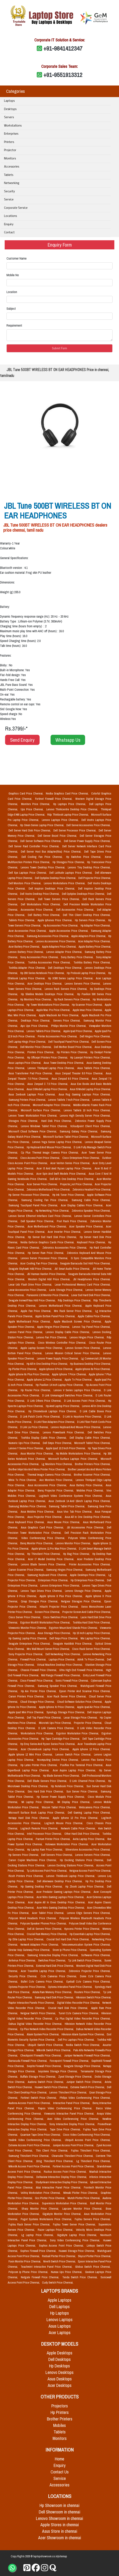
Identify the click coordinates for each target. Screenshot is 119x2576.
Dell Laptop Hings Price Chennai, (28, 1041)
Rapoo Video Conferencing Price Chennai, (66, 2108)
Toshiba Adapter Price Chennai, (28, 968)
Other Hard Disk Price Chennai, (82, 1834)
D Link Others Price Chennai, (44, 1401)
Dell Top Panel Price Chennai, (44, 1717)
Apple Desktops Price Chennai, (88, 1575)
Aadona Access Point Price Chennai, (30, 2103)
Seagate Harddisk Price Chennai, (73, 1643)
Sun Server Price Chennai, (82, 1791)
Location (11, 292)
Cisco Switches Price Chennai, (61, 1617)
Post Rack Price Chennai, (73, 1221)
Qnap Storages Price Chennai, (40, 1601)
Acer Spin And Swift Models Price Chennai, (61, 1173)
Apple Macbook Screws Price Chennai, (78, 1321)
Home (59, 2459)
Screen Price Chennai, (48, 1612)
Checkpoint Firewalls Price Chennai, (41, 2055)
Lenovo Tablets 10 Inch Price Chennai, (87, 1110)
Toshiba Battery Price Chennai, (92, 962)
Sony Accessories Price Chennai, (39, 957)
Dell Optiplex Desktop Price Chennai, (56, 878)
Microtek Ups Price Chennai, (55, 1723)
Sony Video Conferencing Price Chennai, (76, 2240)
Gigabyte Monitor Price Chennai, (62, 2214)
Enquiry (8, 224)
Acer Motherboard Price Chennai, (48, 1226)
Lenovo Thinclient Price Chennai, (68, 2092)
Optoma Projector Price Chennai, (27, 1987)
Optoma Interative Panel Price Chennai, (70, 1987)
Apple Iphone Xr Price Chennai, (57, 1707)
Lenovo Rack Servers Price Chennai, (66, 989)
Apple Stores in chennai (59, 2525)
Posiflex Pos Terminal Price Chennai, (82, 1765)
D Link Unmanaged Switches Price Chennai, (68, 1395)
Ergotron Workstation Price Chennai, (78, 1733)
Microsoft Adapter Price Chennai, (52, 1105)
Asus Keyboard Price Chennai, (27, 1522)
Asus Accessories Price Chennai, (48, 1485)
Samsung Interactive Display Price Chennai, (53, 1955)
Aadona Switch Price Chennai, (46, 2082)
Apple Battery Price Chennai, (95, 946)
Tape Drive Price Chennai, (65, 2129)
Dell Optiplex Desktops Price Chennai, (83, 894)
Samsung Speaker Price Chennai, (58, 1686)
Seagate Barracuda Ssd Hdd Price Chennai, (85, 1263)
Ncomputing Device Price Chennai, (58, 1760)
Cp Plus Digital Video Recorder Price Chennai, (82, 2018)
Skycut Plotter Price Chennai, (94, 2256)
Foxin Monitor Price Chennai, (25, 2261)
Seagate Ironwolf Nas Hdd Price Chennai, (32, 1300)
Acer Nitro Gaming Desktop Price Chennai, (61, 1907)
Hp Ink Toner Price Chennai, (69, 1195)
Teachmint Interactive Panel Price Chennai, (47, 2267)
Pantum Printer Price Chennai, (53, 1839)
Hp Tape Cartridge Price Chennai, (61, 1738)
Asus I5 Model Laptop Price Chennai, (90, 1089)
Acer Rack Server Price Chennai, (67, 1696)
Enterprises (11, 133)
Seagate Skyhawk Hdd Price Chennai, (31, 1269)
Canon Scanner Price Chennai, (27, 1570)
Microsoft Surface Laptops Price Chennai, (73, 1459)
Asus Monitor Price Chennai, (37, 1453)
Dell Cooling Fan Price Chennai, (43, 857)
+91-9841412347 (62, 48)
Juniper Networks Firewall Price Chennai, (87, 2055)
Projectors (59, 2406)
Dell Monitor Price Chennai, (36, 1047)
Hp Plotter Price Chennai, (23, 1369)
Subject (11, 308)
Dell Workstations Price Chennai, (41, 904)
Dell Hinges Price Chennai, (95, 1036)
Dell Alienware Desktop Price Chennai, (60, 1881)
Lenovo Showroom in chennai (59, 2518)
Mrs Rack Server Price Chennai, (73, 1311)
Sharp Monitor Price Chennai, (41, 2208)
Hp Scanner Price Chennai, (87, 1005)
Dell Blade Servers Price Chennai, (47, 1781)
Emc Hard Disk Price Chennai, (46, 1791)
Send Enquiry (22, 740)
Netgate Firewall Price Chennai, (41, 2277)
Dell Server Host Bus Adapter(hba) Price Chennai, (52, 851)
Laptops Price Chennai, (62, 1659)
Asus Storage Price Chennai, (54, 1633)
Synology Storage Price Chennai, (66, 1712)
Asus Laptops (60, 2326)
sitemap (62, 2556)
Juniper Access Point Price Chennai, (74, 2145)
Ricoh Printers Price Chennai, (27, 1876)
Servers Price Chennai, (67, 1020)
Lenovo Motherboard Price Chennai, (61, 1305)
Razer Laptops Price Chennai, (56, 2230)
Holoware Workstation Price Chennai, (67, 1844)
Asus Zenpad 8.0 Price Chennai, (71, 1078)
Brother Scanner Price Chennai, (92, 1474)
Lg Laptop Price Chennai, (38, 2235)
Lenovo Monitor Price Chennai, (74, 1543)
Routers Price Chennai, (88, 1992)
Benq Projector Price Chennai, (56, 1490)
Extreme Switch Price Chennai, (87, 2087)
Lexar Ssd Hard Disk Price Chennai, (91, 1295)
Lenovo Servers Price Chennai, (83, 983)
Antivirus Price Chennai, (23, 1960)
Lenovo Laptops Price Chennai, (61, 820)
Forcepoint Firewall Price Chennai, (70, 2061)
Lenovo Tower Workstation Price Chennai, (33, 1115)
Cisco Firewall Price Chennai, (37, 1680)
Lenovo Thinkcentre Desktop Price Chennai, (72, 809)
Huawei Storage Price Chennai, (77, 2251)
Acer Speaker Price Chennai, (86, 1226)
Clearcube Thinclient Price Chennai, (73, 2156)
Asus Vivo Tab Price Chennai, (75, 1511)
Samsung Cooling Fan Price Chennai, (45, 1200)
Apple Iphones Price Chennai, (55, 920)
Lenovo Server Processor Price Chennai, (45, 1258)
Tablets (8, 175)
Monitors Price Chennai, (36, 804)
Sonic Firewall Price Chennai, (72, 1680)
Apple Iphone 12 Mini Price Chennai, (31, 1754)
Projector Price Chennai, (88, 1723)
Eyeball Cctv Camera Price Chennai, (88, 1981)
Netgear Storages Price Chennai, (82, 1601)
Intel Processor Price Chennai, (45, 1834)
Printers (9, 142)
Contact (9, 232)
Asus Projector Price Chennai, (45, 1517)
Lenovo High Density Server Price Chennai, (85, 1115)
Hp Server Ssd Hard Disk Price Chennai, (53, 1237)
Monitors (10, 158)
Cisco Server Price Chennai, (25, 1617)
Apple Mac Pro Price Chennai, (53, 1010)
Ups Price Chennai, (33, 809)
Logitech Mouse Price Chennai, (64, 1823)
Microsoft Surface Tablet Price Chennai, (66, 1137)
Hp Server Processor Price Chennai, (30, 1195)
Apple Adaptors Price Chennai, (89, 936)
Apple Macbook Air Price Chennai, (59, 1015)
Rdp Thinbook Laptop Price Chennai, (68, 814)
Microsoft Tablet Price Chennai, (92, 1443)
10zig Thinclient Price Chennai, (55, 2161)
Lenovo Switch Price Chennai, (73, 1754)
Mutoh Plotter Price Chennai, (84, 2198)
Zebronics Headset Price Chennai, (91, 1189)
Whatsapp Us (67, 740)
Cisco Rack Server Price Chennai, (91, 1649)
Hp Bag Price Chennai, (77, 1554)
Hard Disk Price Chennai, (57, 1121)
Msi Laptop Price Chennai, (95, 1638)
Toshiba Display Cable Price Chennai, (44, 1438)
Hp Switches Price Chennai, (84, 857)
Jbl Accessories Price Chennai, (86, 1527)
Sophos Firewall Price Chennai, (38, 2251)
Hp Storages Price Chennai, (69, 862)
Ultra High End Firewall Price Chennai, (81, 1670)
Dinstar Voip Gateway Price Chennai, (30, 1950)
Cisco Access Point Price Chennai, (40, 1158)
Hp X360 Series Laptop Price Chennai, (71, 978)
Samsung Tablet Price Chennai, (67, 1506)
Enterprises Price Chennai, (53, 1580)
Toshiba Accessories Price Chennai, (50, 962)
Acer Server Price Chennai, (42, 1184)
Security (9, 191)
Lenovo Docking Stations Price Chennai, (71, 1865)
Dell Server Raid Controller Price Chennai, (35, 846)
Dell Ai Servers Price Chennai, (45, 1929)
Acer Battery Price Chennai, (24, 946)
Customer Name (16, 258)
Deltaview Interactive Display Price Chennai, (62, 2177)
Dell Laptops (59, 2307)
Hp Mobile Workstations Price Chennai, (79, 1453)
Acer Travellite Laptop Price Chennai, (44, 1971)
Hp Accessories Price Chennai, (61, 925)
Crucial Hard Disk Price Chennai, (69, 2008)
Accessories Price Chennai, (37, 909)
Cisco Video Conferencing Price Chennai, (86, 2135)
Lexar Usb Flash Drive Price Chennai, (31, 1284)
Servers (9, 117)
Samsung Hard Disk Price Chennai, (54, 1997)
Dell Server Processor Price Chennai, (75, 830)
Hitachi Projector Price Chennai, (60, 1606)
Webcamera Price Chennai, (94, 1807)
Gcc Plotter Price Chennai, (50, 2198)
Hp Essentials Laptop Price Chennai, (90, 1934)
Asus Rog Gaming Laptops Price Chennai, (85, 1094)
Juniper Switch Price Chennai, (84, 2082)
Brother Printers (59, 2419)
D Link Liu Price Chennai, (34, 1427)
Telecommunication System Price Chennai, (85, 1944)
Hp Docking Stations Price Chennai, (82, 1860)
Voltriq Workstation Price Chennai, (41, 2193)
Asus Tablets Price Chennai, (94, 1068)
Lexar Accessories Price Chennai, (28, 1290)
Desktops (10, 109)
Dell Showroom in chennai (59, 2512)
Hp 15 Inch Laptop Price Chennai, (91, 1633)
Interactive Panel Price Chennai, (72, 2103)
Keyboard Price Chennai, (92, 1242)
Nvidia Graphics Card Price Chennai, (68, 793)
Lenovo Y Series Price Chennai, (26, 1448)
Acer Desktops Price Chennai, (45, 983)
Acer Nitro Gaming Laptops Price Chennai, (61, 1897)
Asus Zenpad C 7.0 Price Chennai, (48, 1084)
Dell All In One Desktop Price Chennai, (72, 1179)
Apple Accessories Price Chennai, (69, 931)
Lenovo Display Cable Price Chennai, (68, 1332)
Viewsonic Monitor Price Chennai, (28, 1628)
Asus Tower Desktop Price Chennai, (64, 1063)
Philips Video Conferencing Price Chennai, (85, 2098)
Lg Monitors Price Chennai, (58, 1464)
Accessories (11, 166)
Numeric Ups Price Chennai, (25, 1443)
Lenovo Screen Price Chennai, (83, 1348)
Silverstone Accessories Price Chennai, (87, 1849)
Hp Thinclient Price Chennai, (44, 1554)
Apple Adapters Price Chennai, (59, 946)
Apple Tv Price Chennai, (79, 1379)
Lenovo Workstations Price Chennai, (65, 883)
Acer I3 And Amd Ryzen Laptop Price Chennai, (65, 1168)
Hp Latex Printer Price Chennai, (39, 1765)
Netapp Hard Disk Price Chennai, (30, 1818)
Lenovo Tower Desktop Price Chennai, (43, 867)
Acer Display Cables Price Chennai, (83, 1205)
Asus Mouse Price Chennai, (64, 1522)
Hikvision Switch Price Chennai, (93, 1997)
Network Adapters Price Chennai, (40, 1944)
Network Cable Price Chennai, (79, 1828)
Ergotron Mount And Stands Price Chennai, (73, 1628)
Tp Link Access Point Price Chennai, (47, 1870)
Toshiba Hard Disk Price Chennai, (91, 1622)
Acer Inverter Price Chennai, (65, 1232)
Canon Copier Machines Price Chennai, (33, 1860)
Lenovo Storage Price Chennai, (84, 1591)
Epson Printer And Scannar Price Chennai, (84, 1691)
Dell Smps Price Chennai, (57, 1443)
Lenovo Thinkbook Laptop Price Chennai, (71, 1876)
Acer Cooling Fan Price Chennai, (39, 1263)
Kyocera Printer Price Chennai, (82, 1929)
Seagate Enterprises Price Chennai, (30, 1643)
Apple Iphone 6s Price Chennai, (92, 1369)
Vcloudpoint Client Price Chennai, (90, 1126)
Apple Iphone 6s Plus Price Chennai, (29, 1374)
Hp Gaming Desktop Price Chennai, (42, 1886)
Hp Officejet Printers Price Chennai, (48, 1057)
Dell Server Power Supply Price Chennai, (87, 841)
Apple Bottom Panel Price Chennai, (55, 1316)
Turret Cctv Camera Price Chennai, (79, 2013)
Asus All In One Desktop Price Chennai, (88, 1517)
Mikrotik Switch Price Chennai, (54, 2050)
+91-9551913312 (62, 75)
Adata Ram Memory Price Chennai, (52, 1992)
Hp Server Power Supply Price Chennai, (61, 1797)
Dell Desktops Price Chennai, (65, 968)
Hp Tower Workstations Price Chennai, (48, 1005)
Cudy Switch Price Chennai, (57, 2282)
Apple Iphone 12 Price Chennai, (91, 1749)
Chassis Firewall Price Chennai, (39, 1670)
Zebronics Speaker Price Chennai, (91, 1210)
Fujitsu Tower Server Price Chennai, (75, 2224)
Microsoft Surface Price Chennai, (41, 1110)
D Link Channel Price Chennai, (88, 1781)
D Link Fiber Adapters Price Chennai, (55, 1422)
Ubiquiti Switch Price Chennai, (46, 2045)
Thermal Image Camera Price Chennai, (49, 1474)
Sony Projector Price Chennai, (26, 1654)
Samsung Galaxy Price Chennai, (79, 1131)
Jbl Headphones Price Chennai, (91, 1279)
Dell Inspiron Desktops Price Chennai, (53, 888)
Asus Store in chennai (59, 2531)
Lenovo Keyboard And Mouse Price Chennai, (76, 1427)
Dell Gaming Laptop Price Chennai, (89, 1812)
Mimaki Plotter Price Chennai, (81, 2193)
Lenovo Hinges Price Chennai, (87, 1337)
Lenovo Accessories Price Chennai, (56, 941)
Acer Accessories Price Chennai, (28, 931)
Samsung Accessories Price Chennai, (48, 936)
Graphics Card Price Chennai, (26, 793)
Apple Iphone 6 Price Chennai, (56, 1369)
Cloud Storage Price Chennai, (37, 1702)
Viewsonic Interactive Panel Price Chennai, (69, 2113)
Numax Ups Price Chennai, (67, 2272)
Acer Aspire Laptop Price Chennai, (75, 1770)
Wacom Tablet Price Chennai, (59, 1807)
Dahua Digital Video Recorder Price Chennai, (36, 2024)
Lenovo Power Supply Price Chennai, (58, 1358)
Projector (10, 150)
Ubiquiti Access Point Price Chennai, (87, 2140)
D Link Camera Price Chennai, (57, 1728)
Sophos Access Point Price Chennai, (62, 2245)
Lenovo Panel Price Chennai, (26, 1332)
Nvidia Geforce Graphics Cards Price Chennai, (48, 1242)
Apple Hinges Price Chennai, (54, 1327)
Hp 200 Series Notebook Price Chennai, (42, 973)
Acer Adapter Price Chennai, (94, 941)
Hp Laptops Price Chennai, (70, 804)
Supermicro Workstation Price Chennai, (65, 2203)
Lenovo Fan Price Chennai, (52, 1337)
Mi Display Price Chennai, (74, 1802)
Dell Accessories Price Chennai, (75, 909)
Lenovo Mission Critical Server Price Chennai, (73, 1353)
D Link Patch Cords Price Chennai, (40, 1416)
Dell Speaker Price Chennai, (38, 1221)
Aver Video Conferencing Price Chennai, (74, 2119)
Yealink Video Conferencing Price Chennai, (36, 2140)
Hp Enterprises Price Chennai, (88, 1580)
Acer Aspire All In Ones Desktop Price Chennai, (57, 1902)
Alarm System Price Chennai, (43, 2034)
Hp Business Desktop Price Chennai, (90, 1364)
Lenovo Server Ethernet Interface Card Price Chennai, (41, 1216)
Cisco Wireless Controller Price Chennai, (62, 1342)
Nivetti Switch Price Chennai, (60, 2261)
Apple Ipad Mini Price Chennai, (27, 1712)
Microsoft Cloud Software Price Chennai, (33, 1131)
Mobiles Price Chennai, (91, 1490)
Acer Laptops (59, 2333)
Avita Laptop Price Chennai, (89, 1839)
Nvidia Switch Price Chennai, (83, 2045)
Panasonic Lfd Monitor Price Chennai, (48, 1295)
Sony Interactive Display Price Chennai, (72, 2124)
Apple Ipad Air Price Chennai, (93, 1707)
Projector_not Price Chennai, (76, 1184)
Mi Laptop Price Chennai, (39, 1802)
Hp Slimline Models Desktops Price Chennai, (48, 994)
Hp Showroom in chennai (59, 2505)
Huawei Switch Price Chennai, (52, 2087)
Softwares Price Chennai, (95, 1955)
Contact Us (60, 2472)
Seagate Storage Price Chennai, (83, 2066)
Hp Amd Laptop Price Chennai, (63, 1406)
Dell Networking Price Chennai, (63, 1654)
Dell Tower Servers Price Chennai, (59, 899)
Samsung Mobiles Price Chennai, (28, 1506)
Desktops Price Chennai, (36, 1020)
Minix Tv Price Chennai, (23, 1480)
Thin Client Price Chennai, (52, 2150)
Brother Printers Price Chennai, (92, 1464)
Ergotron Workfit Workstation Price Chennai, (45, 1622)
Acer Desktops (59, 2385)
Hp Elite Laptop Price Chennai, (27, 1939)
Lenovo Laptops (59, 2320)
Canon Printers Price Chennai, (27, 1696)
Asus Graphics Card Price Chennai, (43, 1527)
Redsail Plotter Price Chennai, (59, 2256)
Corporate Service (16, 208)
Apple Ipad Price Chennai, (78, 1031)
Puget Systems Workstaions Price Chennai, (47, 2219)
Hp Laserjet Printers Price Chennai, (90, 1057)
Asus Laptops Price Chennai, (25, 1063)
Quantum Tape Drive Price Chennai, (41, 2135)
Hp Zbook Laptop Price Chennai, (85, 1886)
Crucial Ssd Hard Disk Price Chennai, (68, 1939)
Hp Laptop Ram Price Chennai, (45, 1849)
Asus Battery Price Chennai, (87, 1485)
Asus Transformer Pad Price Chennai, (31, 1073)
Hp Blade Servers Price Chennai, (61, 1775)
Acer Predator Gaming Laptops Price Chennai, (64, 1892)
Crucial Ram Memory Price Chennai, (47, 1934)
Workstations (13, 125)
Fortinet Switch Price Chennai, (39, 2098)
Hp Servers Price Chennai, (91, 920)
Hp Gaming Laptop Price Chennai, (28, 1638)
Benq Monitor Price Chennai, (37, 1543)
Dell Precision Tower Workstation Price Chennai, (59, 1530)
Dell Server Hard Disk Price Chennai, (30, 830)
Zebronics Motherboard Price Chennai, (49, 1189)
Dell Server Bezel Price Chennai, (58, 836)
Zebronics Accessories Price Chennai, (65, 1247)
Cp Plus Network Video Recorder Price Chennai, (47, 2029)
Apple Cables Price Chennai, (94, 1316)
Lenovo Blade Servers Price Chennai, (44, 1564)
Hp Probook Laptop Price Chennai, (87, 973)
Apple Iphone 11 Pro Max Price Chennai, (54, 1548)
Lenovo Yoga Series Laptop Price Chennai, (57, 1142)
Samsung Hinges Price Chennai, (65, 1570)
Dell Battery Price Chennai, (44, 915)
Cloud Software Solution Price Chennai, (80, 1702)
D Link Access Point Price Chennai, (85, 1401)
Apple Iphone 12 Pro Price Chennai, (76, 1818)
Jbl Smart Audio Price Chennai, (72, 1269)
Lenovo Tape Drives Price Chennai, (42, 1591)
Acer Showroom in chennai (59, 2538)
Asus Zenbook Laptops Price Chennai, (33, 1094)
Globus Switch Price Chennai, (92, 2267)
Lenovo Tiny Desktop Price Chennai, (89, 867)
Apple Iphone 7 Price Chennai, (69, 1374)
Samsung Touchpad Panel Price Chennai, (34, 1205)
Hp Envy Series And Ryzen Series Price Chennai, (48, 1744)
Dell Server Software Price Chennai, (41, 841)
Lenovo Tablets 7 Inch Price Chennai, (69, 1100)
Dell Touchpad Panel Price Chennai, (69, 1041)
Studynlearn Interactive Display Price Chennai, (62, 2182)
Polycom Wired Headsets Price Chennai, (33, 1918)
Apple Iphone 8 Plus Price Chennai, (62, 1596)
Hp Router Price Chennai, (36, 1390)
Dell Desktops (59, 2359)
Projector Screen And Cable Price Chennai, (86, 1612)
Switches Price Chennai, (52, 1960)
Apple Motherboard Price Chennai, (30, 1321)
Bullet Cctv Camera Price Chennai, (43, 1981)
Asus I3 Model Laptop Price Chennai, (47, 1089)
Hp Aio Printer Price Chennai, (39, 1691)
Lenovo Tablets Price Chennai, (44, 1031)
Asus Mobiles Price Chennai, (38, 1511)
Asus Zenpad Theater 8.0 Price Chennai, (79, 1073)
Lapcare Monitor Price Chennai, (83, 2208)
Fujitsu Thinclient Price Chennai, (90, 2150)
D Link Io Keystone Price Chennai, (83, 1416)
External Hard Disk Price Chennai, (55, 1966)
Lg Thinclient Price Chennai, (93, 2161)
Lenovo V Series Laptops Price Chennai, (78, 1390)
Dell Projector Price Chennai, (94, 878)
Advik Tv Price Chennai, (91, 1659)
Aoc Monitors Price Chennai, (56, 1480)
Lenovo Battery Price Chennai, (27, 952)
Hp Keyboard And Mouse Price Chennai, (49, 1147)
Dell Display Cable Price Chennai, (90, 1438)
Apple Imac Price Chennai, (88, 1010)
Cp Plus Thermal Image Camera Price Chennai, (50, 1152)
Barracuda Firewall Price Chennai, (28, 2061)
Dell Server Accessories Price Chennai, (88, 825)
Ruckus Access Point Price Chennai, (66, 2171)
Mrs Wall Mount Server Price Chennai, (48, 1649)
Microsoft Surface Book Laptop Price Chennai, (37, 1812)
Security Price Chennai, (24, 1976)
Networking (11, 183)
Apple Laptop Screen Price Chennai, (42, 1348)
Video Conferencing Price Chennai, (44, 1538)
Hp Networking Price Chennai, (53, 1210)
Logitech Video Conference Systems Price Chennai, (71, 1496)
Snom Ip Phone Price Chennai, (70, 1950)
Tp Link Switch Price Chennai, (85, 1960)
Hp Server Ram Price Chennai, (46, 1253)
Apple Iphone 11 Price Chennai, (45, 1379)
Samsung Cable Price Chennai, (91, 1200)
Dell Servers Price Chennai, (57, 1855)
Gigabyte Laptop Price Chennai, (78, 2235)
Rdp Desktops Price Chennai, (75, 1300)
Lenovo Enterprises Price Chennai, (60, 1585)
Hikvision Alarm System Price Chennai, (83, 2034)
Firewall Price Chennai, (33, 1659)
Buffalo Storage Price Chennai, (38, 2076)
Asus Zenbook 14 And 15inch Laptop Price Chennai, (79, 1501)
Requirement (14, 325)
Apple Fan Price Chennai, (36, 1311)
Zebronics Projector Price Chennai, (89, 1971)
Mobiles (59, 2425)
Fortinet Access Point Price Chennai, (74, 2166)
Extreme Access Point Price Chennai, (30, 2145)
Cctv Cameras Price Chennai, (60, 1976)
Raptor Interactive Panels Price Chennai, (32, 2003)
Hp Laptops (59, 2313)
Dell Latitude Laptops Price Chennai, (71, 873)
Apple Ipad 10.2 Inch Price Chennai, (66, 1448)
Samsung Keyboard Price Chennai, (47, 1575)
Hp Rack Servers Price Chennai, (72, 999)
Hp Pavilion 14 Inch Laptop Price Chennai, (60, 1385)
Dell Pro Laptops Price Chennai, (76, 2039)
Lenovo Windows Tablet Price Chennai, (45, 1126)
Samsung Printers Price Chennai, (28, 1100)
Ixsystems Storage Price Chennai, (58, 2071)
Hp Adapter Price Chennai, (95, 925)
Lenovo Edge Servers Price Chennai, (88, 1913)
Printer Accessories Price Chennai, (58, 1036)
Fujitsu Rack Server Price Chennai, (30, 2224)
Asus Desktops (60, 2379)
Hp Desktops (59, 2366)
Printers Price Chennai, (41, 1052)
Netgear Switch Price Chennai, (39, 2013)
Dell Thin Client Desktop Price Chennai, (86, 915)
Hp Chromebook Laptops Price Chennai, (53, 1411)
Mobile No (12, 275)
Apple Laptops (59, 2300)
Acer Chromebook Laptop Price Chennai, (46, 1749)
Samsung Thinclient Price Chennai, (29, 2156)
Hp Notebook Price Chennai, (68, 1786)
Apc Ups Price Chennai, (35, 1026)
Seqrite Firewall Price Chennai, (44, 2066)
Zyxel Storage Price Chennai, (75, 2076)
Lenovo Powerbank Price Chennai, (64, 1432)
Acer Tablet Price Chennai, (48, 1913)
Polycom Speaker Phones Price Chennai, (43, 1923)
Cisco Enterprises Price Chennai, (81, 1158)
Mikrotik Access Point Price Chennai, (30, 2166)
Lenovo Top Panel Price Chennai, (91, 1327)
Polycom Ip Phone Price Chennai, (29, 2272)
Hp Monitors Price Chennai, (36, 999)
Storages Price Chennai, (24, 1121)
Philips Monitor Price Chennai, (69, 1026)
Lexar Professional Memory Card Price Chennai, (82, 1284)
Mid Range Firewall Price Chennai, (61, 1675)
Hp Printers (60, 2412)
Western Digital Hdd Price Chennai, (50, 1279)
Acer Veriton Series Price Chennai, (70, 1163)
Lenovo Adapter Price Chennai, (64, 952)
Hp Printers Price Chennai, (73, 1052)
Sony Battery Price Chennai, (77, 957)
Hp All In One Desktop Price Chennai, (47, 1364)
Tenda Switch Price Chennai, (80, 2277)
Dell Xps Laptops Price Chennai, (28, 873)
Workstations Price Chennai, (38, 1733)
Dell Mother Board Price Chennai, (73, 1047)
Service (9, 199)
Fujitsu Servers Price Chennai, (92, 2219)
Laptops (9, 101)
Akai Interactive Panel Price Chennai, (59, 2187)
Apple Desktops (59, 2353)
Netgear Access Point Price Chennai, (90, 1870)
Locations (10, 216)
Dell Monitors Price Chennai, (25, 883)
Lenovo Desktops (59, 2372)
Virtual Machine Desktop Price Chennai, (60, 1665)
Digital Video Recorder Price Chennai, (79, 2003)
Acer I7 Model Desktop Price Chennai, (51, 1559)
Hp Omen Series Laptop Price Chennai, (42, 825)
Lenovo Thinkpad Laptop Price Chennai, (52, 1068)
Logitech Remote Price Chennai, (40, 1828)
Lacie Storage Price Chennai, (66, 1290)
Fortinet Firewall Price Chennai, (54, 799)
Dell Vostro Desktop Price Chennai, (40, 894)
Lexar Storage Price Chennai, (81, 1717)
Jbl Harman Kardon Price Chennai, (47, 1274)
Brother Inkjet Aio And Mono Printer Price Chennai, (37, 1469)
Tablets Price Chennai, (22, 920)
